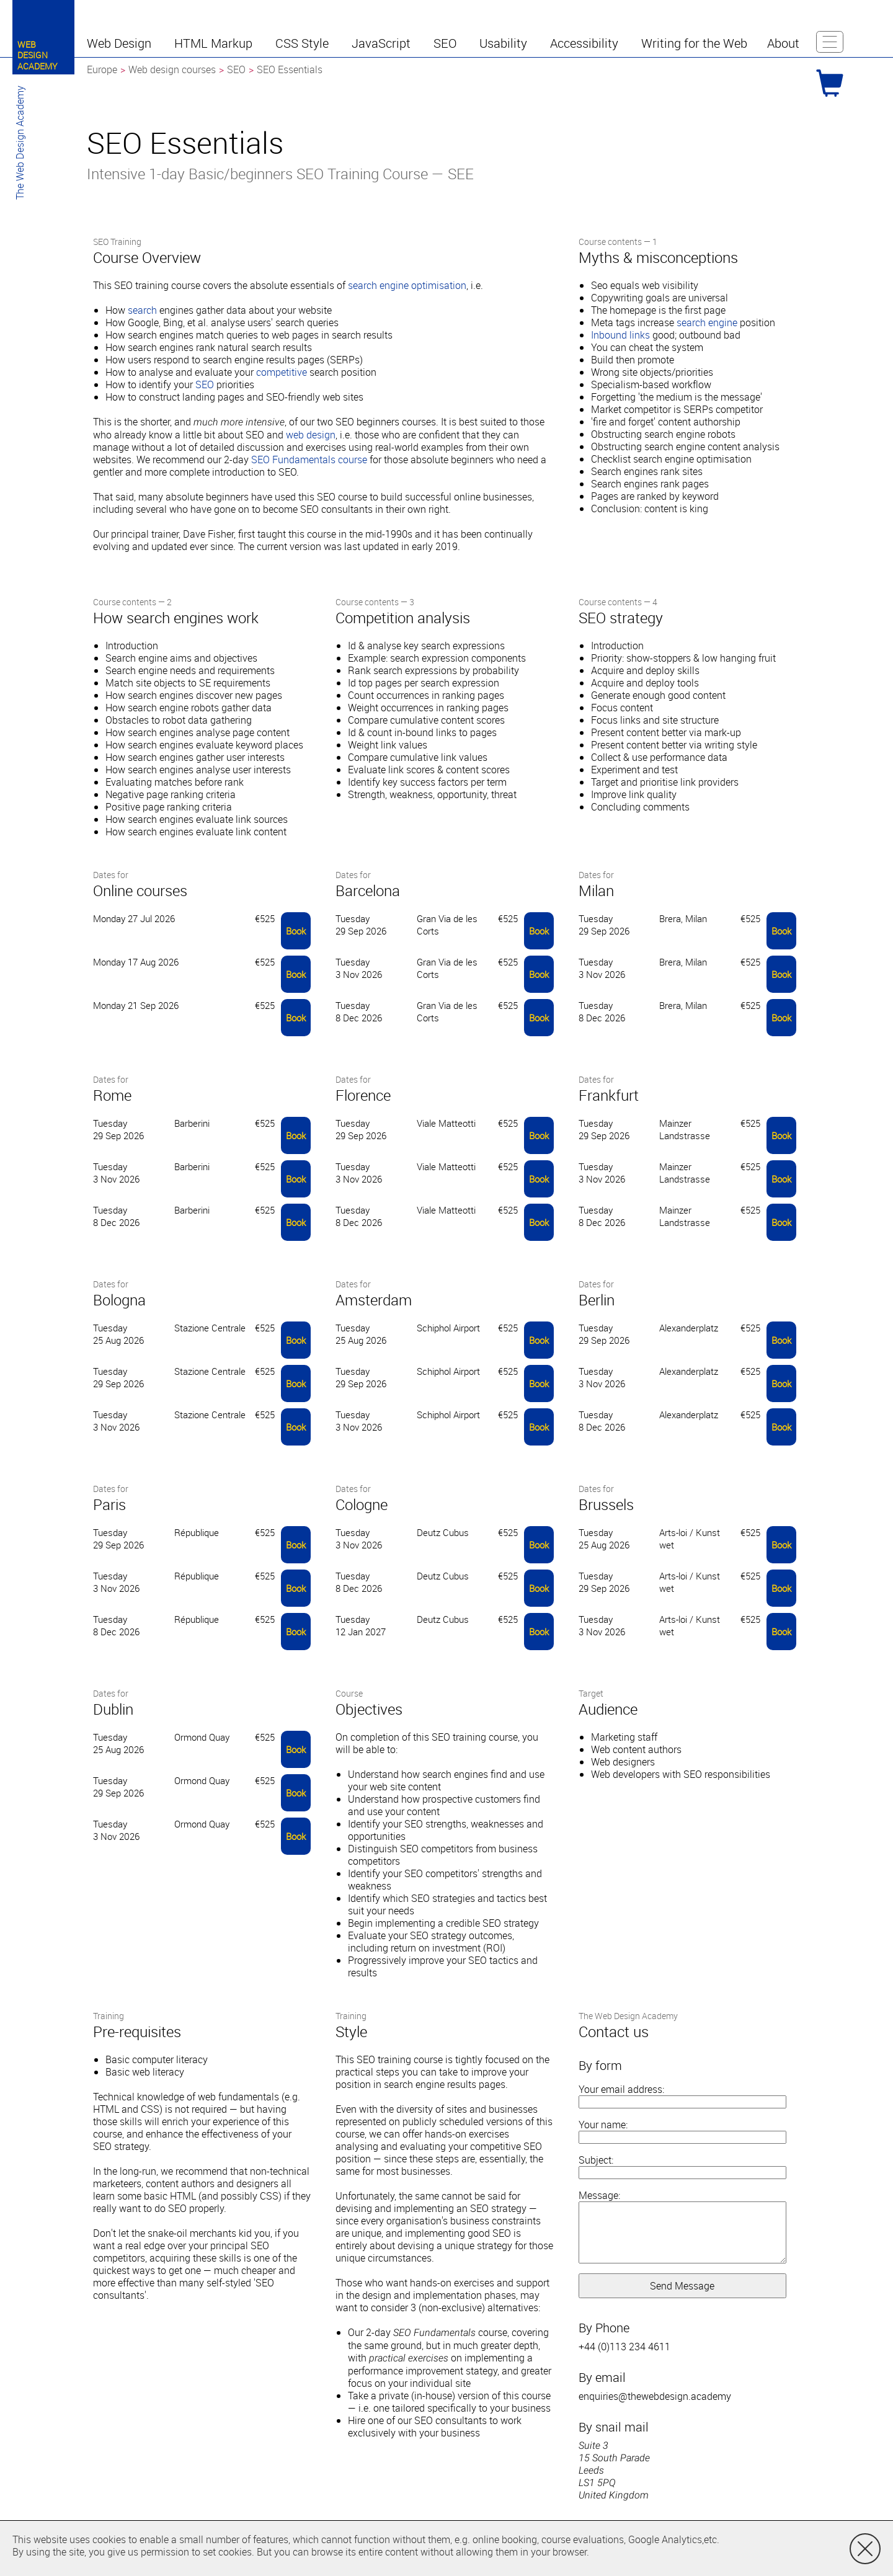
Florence (363, 1095)
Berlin (597, 1300)
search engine (707, 322)
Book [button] (296, 931)
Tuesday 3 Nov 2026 (358, 968)
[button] (120, 43)
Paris (109, 1504)
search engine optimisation (407, 285)
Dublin (113, 1709)
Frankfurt (609, 1095)
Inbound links (620, 335)
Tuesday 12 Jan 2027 (360, 1625)
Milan (596, 890)
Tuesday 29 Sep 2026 (360, 924)
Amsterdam (373, 1300)
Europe (102, 69)
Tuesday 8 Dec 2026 (358, 1011)
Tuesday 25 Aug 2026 (118, 1333)
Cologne (361, 1504)
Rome (112, 1095)
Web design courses (172, 69)
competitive (281, 372)
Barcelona (367, 890)
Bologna (119, 1300)
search (142, 310)
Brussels (606, 1504)
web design (310, 435)
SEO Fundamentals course (309, 459)
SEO (204, 384)
